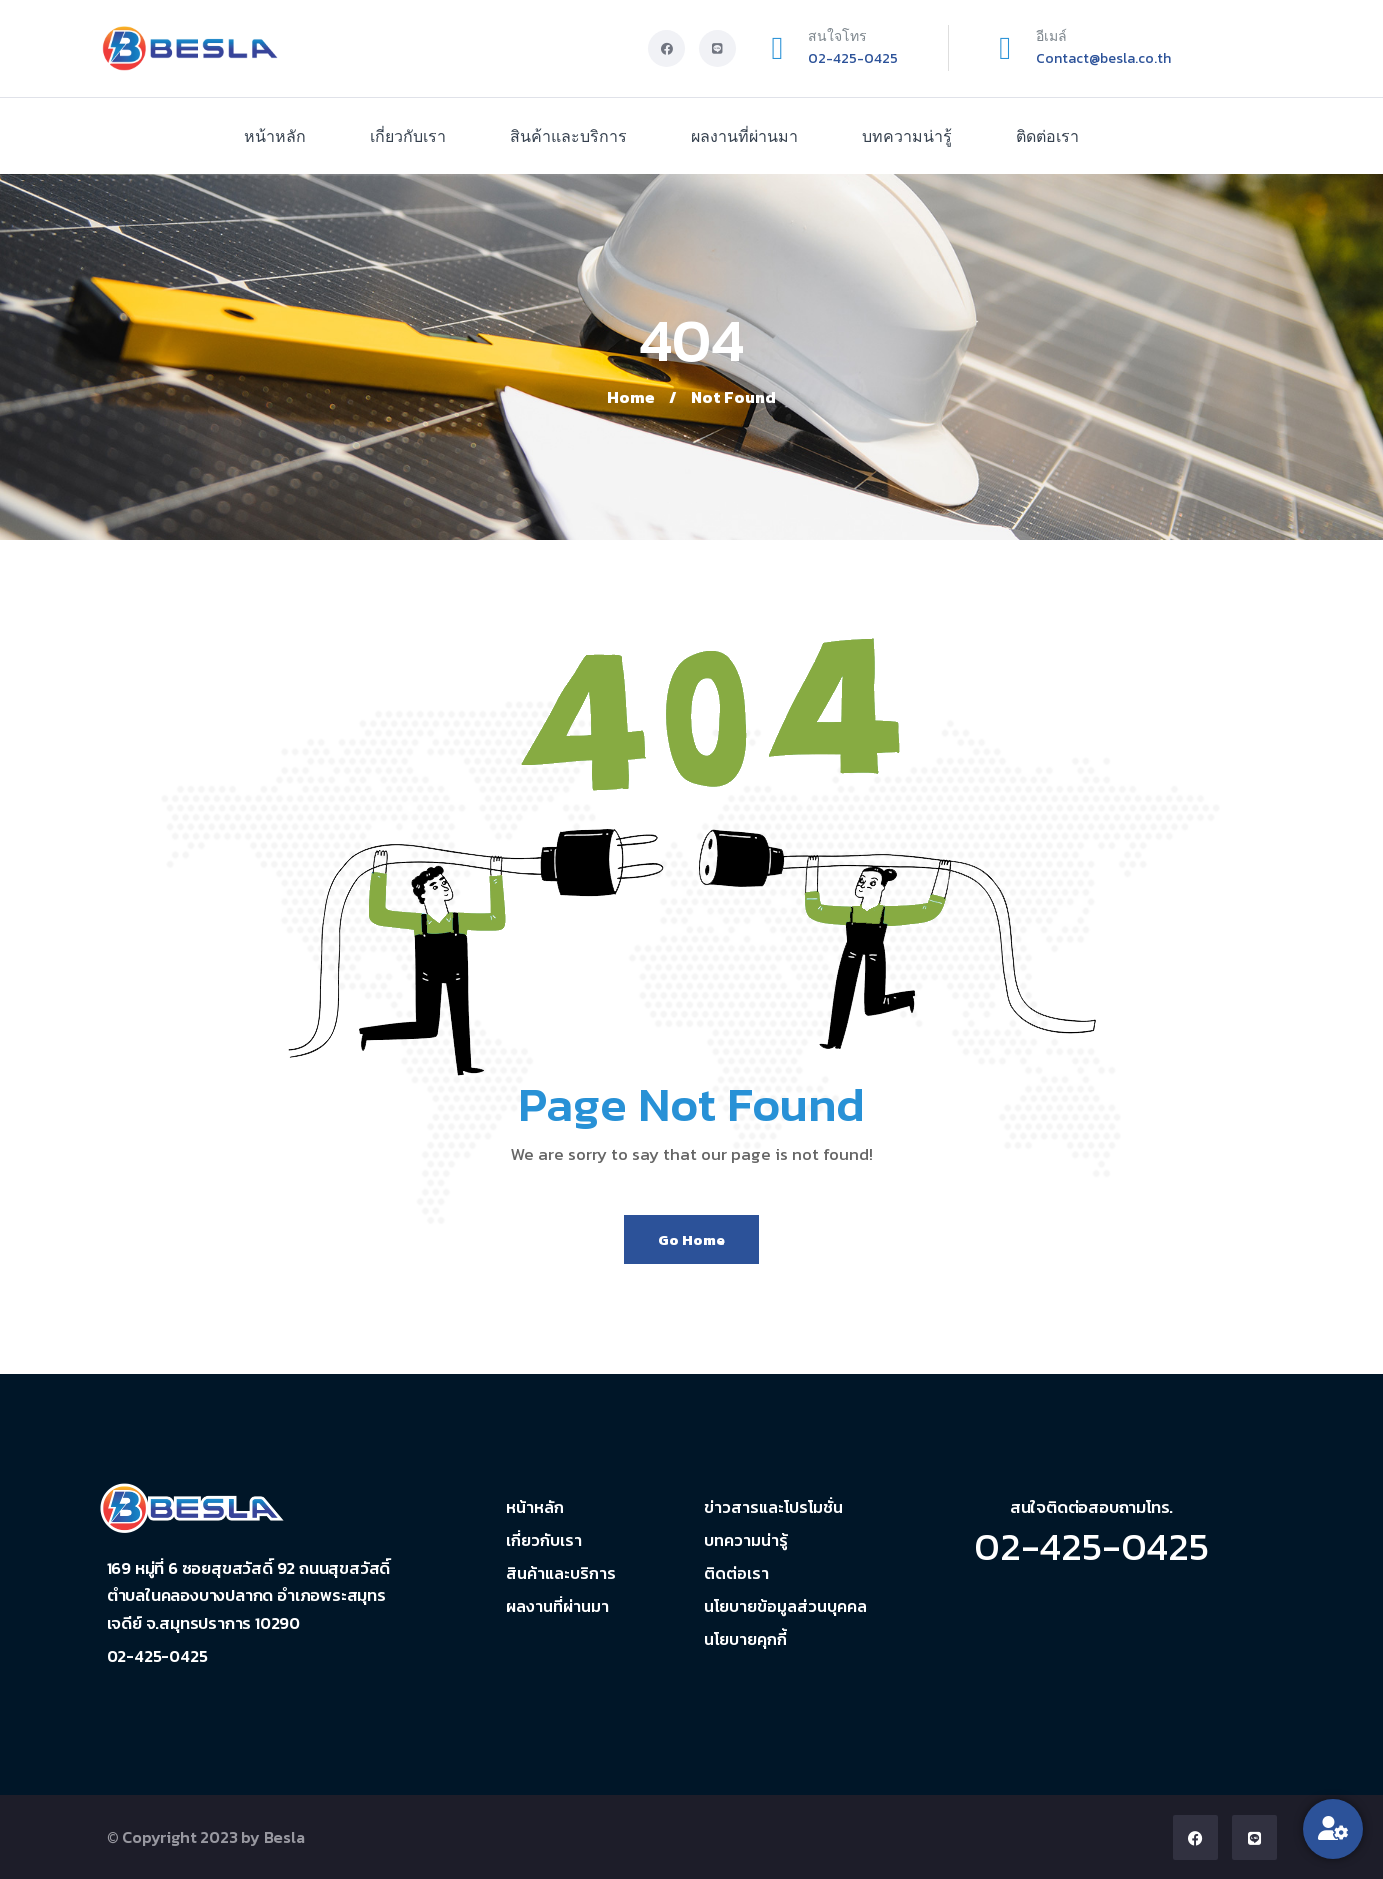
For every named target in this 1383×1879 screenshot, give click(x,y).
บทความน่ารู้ (907, 136)
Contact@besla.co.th (1103, 58)
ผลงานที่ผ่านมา (744, 136)
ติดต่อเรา (1047, 136)
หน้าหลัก (275, 136)
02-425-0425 (853, 58)
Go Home (691, 1239)
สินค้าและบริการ (568, 136)
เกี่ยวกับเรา (408, 136)
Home (631, 397)
